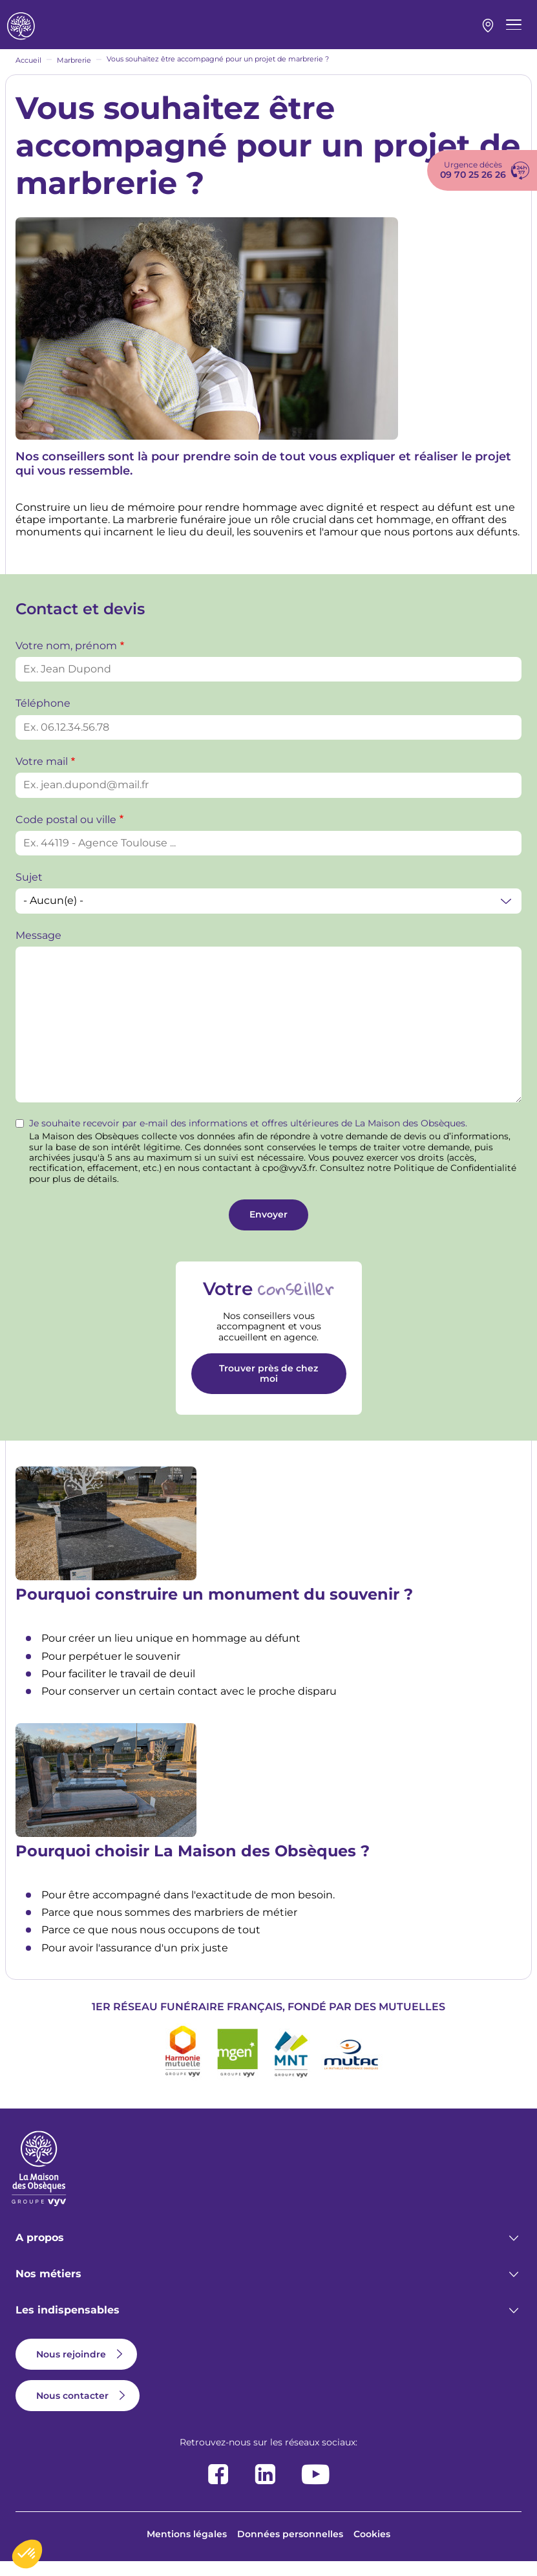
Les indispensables (68, 2324)
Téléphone (43, 717)
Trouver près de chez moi (268, 1387)
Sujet (29, 891)
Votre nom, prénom (66, 660)
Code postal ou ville (66, 834)
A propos (40, 2252)
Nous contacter (72, 2410)
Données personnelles (290, 2548)
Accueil (28, 74)
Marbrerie (74, 74)
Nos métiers (48, 2288)
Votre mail (42, 775)
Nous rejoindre (71, 2368)
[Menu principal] (513, 31)
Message (38, 949)
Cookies (371, 2548)
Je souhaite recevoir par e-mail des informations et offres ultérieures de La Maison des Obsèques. (248, 1137)
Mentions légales (187, 2548)
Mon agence (488, 33)
